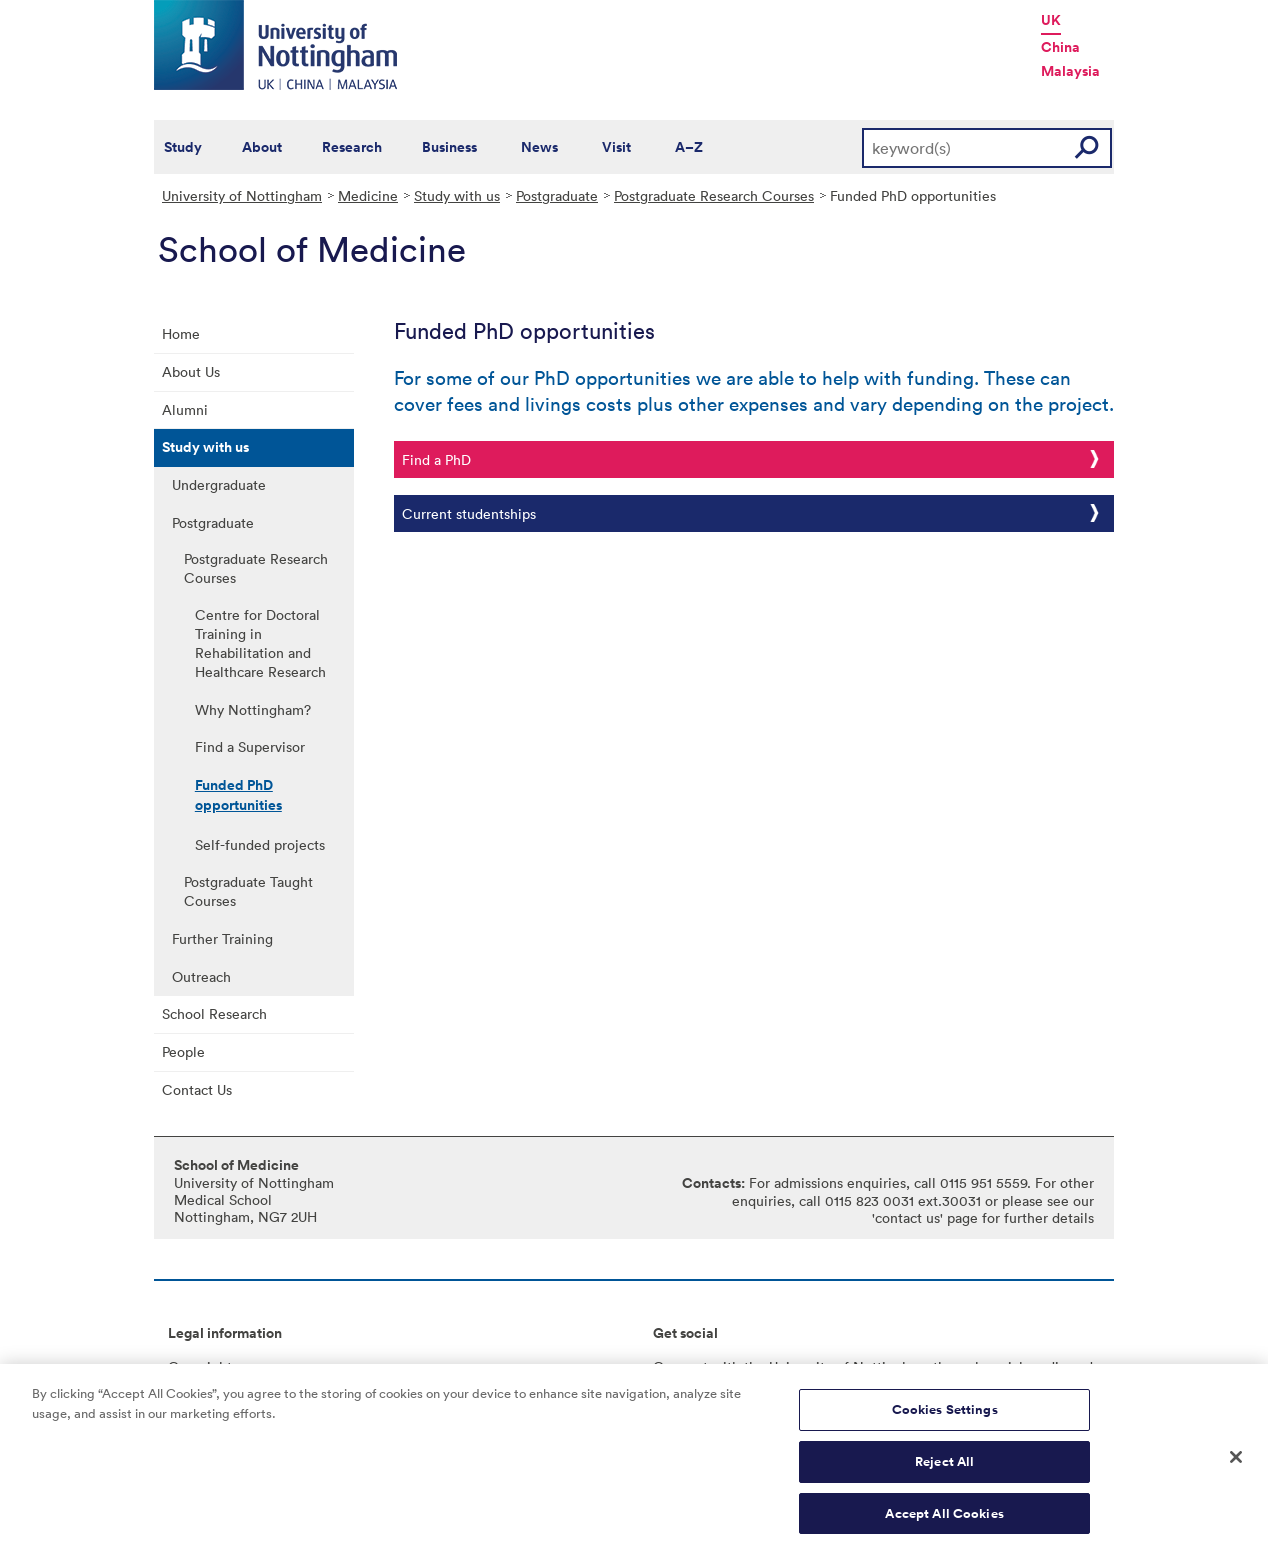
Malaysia (1070, 71)
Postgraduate (557, 195)
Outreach (201, 976)
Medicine (368, 195)
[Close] (1236, 1464)
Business (449, 147)
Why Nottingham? (253, 709)
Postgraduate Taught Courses (248, 891)
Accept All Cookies (944, 1519)
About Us (191, 371)
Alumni (185, 409)
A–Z (689, 147)
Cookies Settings (945, 1416)
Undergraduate (219, 484)
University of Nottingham (242, 195)
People (183, 1051)
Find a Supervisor (250, 746)
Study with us (457, 195)
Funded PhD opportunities (238, 795)
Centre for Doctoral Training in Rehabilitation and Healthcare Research (260, 643)
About (262, 147)
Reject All (944, 1467)
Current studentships (469, 513)
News (539, 147)
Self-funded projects (260, 844)
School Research (214, 1013)
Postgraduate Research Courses (714, 195)
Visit (616, 147)
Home (181, 333)
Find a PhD (436, 459)
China (1060, 47)
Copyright (200, 1366)
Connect (680, 1366)
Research (352, 147)
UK (1051, 20)
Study (183, 147)
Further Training (222, 938)
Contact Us (197, 1089)
